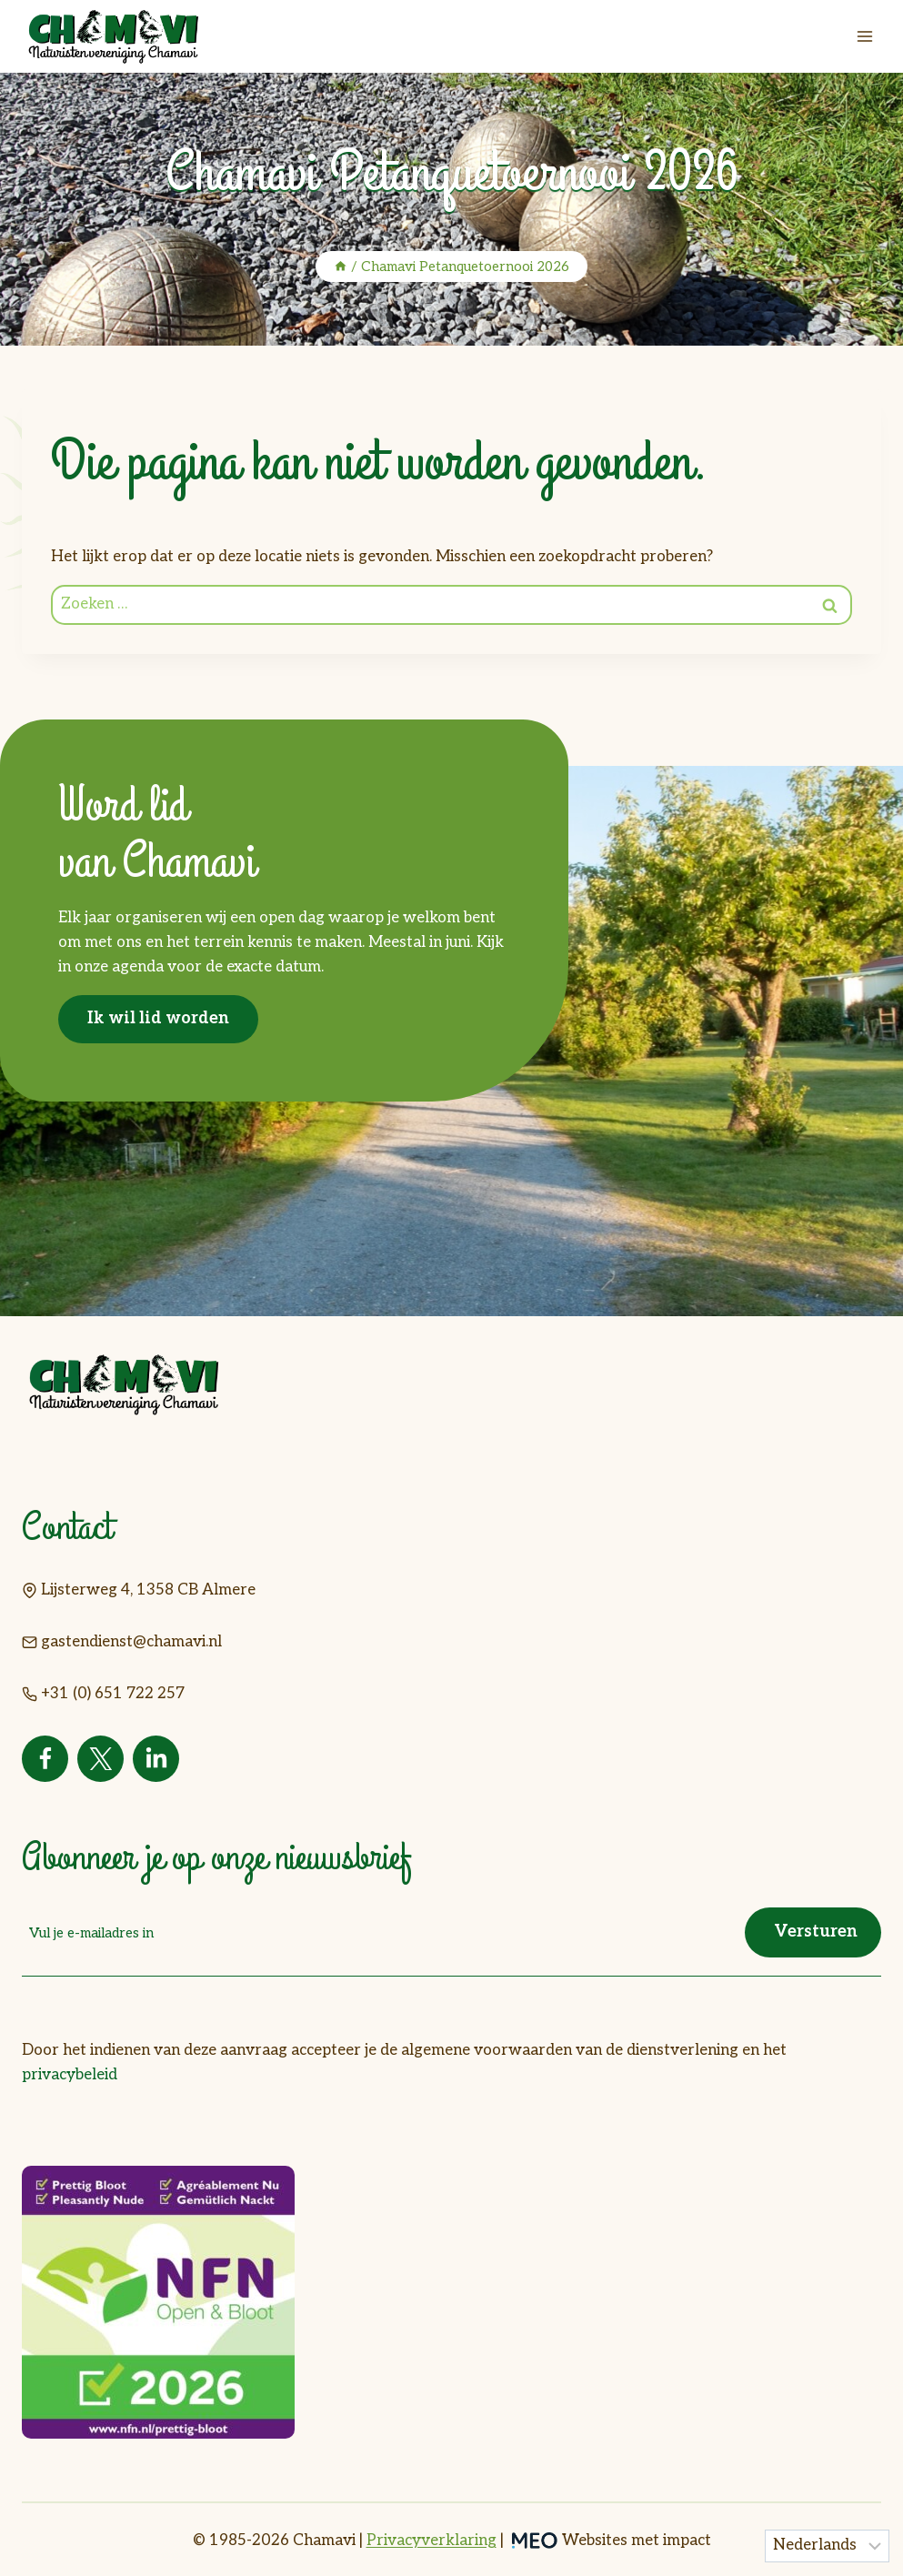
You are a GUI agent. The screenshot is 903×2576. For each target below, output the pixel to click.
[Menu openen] (864, 36)
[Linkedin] (156, 1759)
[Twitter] (100, 1759)
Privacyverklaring (431, 2539)
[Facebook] (45, 1759)
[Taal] (827, 2546)
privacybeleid (69, 2074)
